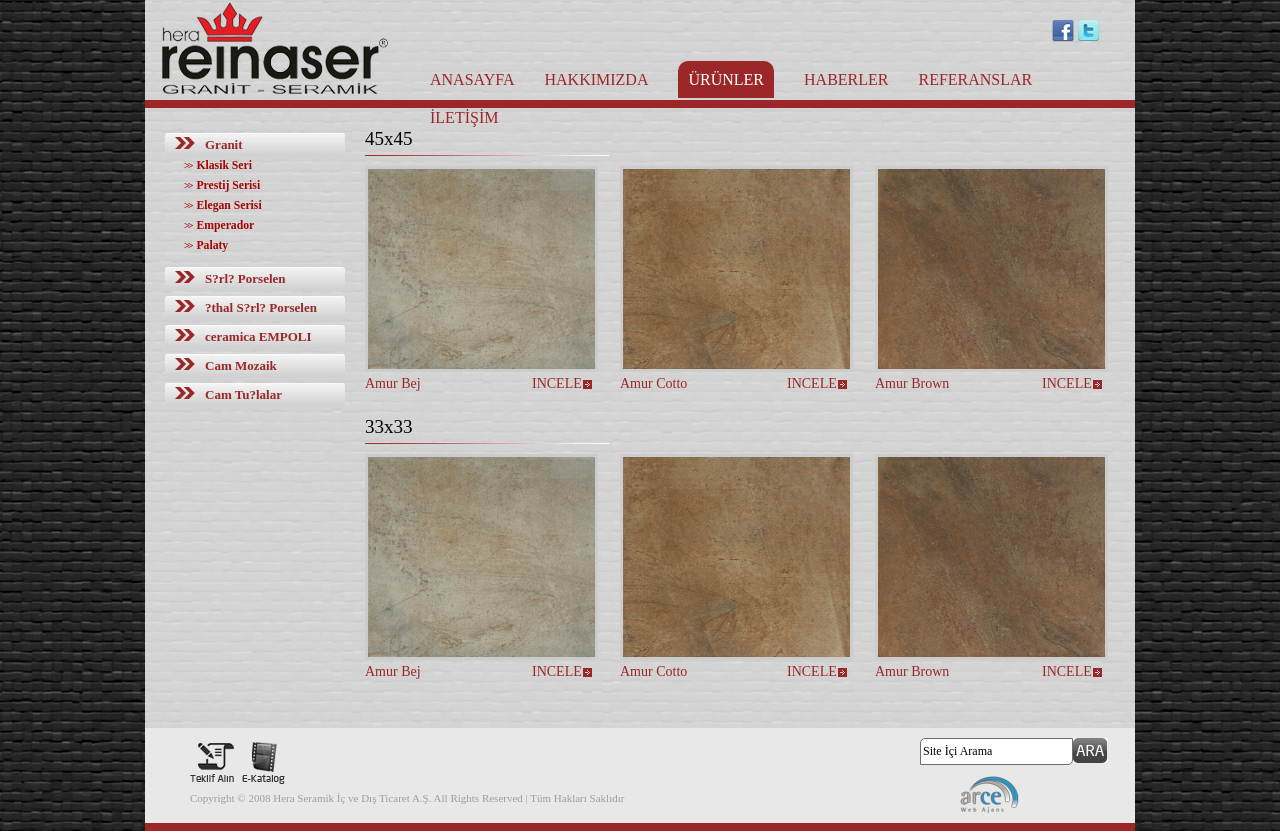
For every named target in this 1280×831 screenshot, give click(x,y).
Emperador (219, 225)
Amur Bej (393, 383)
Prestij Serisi (222, 185)
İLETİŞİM (464, 117)
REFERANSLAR (975, 79)
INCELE (557, 383)
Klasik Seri (218, 165)
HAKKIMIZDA (596, 79)
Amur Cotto (653, 383)
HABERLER (846, 79)
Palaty (206, 245)
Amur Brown (912, 383)
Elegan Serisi (223, 205)
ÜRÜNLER (726, 79)
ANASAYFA (472, 79)
